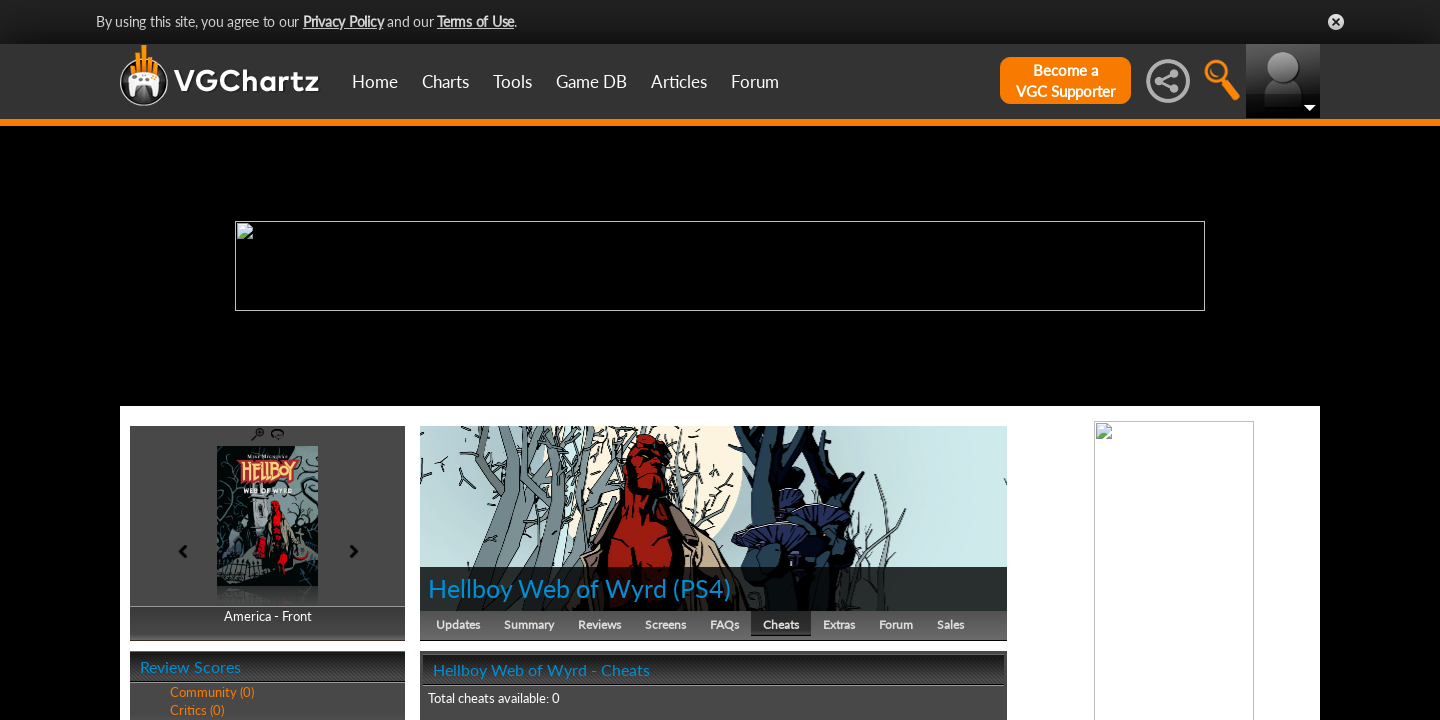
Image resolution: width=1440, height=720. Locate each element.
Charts (445, 81)
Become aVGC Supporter (1065, 80)
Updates (458, 624)
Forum (755, 81)
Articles (679, 81)
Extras (839, 624)
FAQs (724, 624)
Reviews (599, 624)
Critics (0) (197, 710)
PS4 (702, 588)
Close (1336, 22)
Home (375, 81)
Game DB (591, 81)
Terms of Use (475, 21)
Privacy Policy (343, 21)
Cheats (781, 624)
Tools (512, 81)
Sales (950, 624)
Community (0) (212, 692)
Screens (665, 624)
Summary (529, 624)
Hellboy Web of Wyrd (547, 588)
